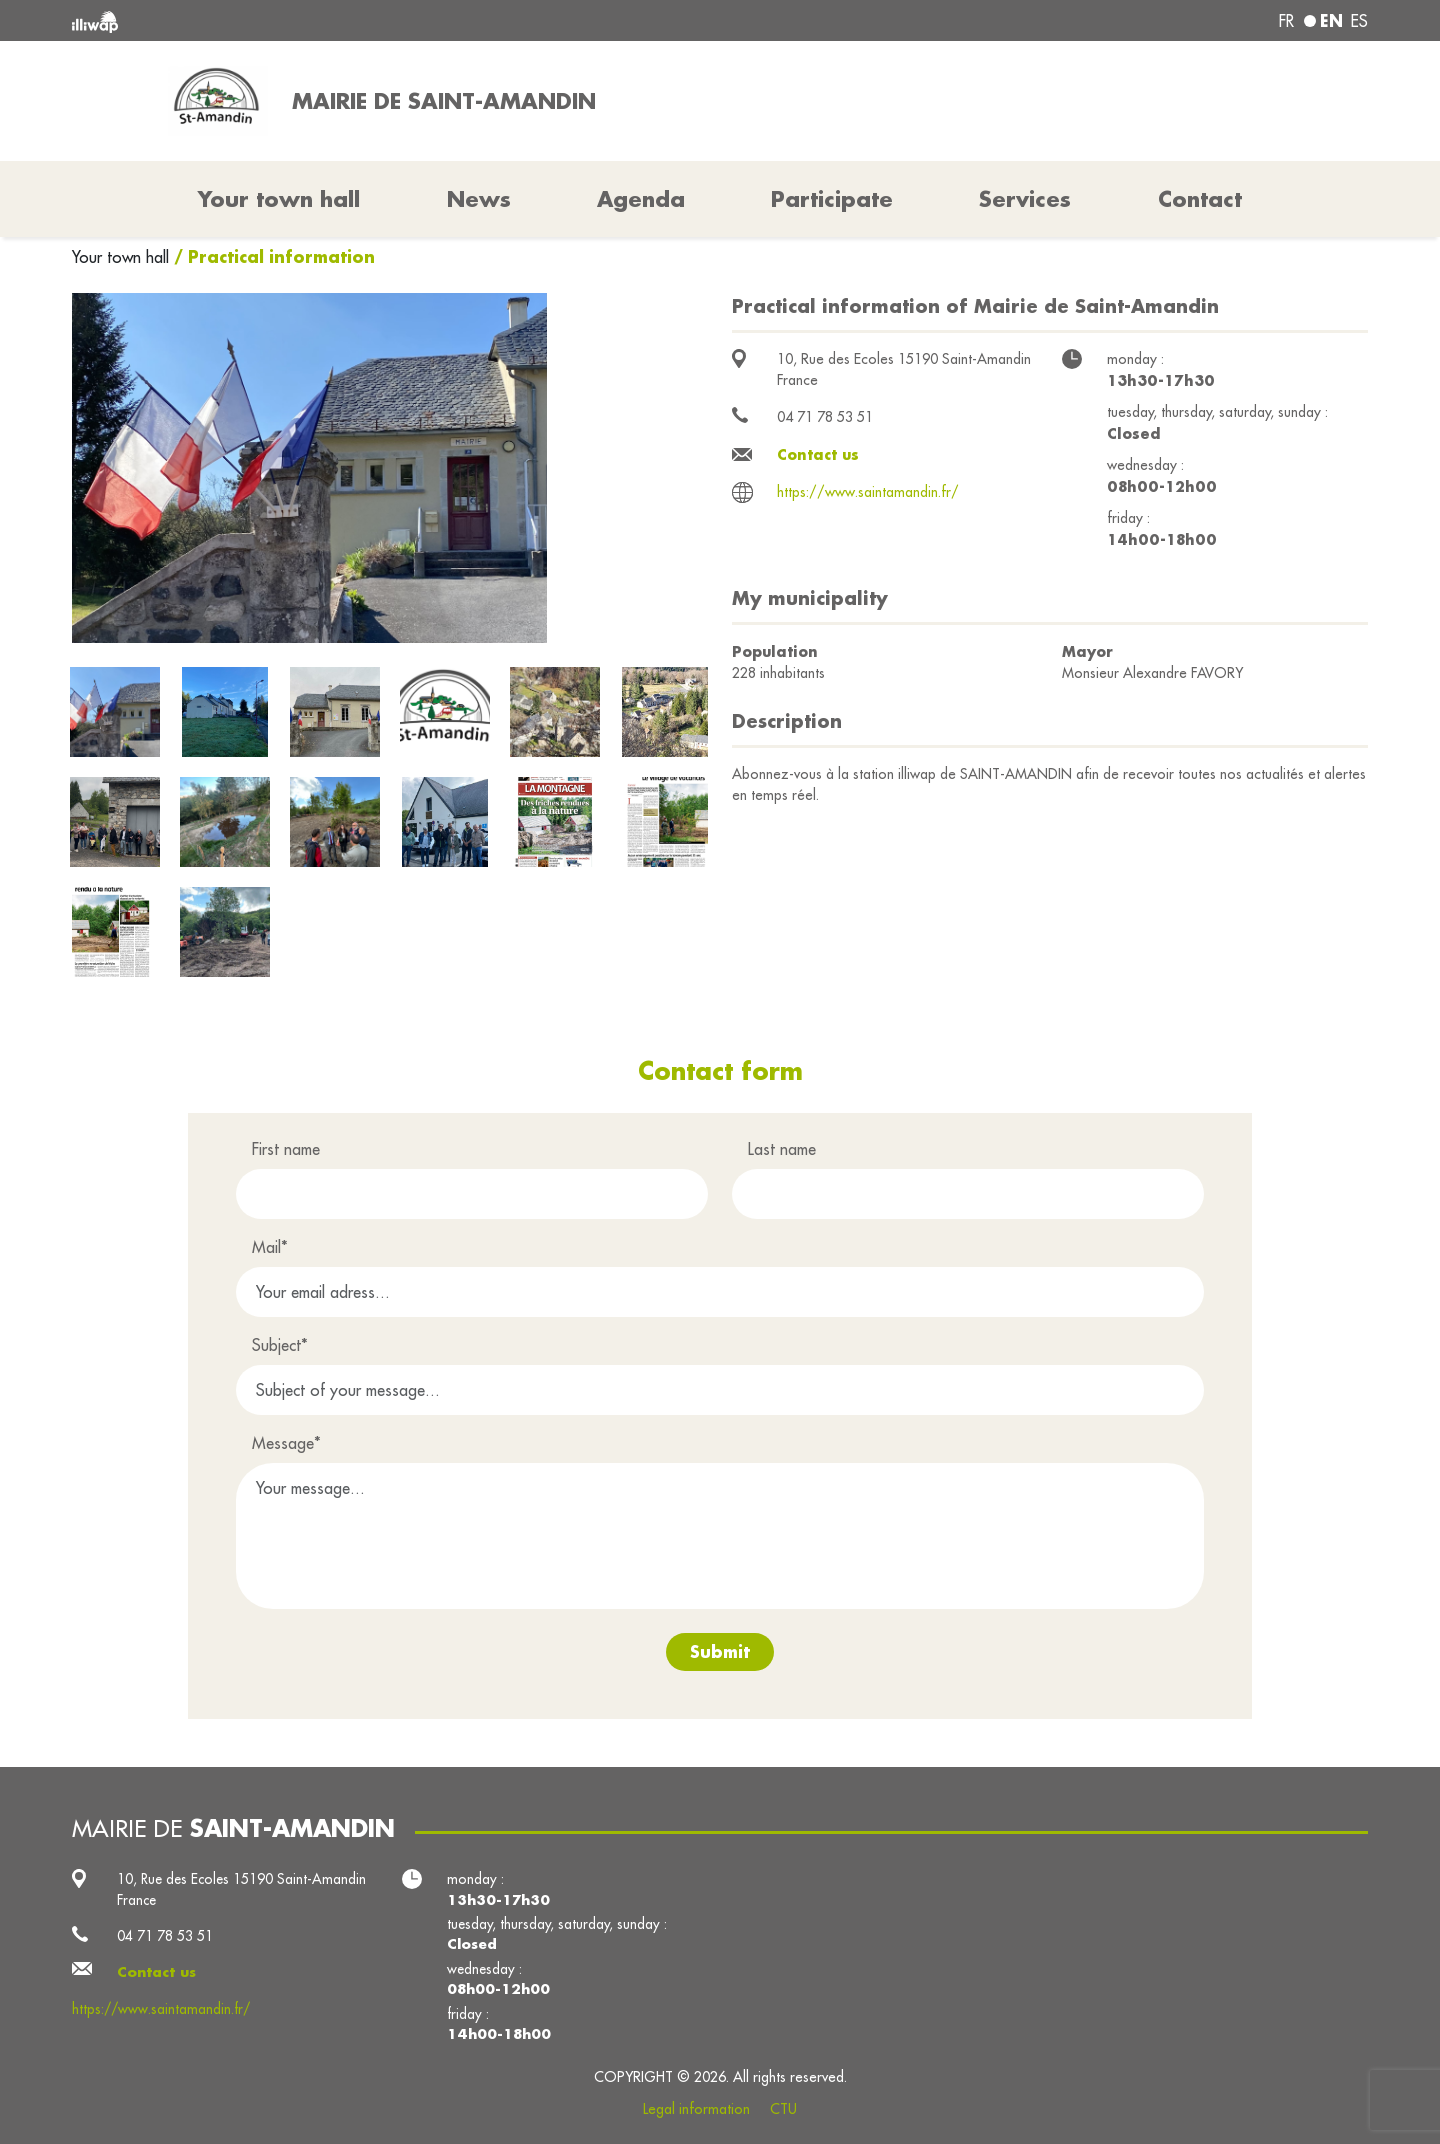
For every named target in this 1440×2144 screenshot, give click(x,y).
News (479, 199)
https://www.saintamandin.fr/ (868, 492)
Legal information (696, 2109)
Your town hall (123, 257)
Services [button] (1025, 199)
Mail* (270, 1247)
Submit (720, 1651)
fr (1286, 21)
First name (286, 1149)
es (1359, 21)
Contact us (818, 454)
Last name (782, 1149)
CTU (783, 2109)
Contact (1200, 199)
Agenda (641, 199)
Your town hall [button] (279, 199)
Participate (832, 199)
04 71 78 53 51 (825, 417)
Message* (286, 1443)
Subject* (280, 1345)
